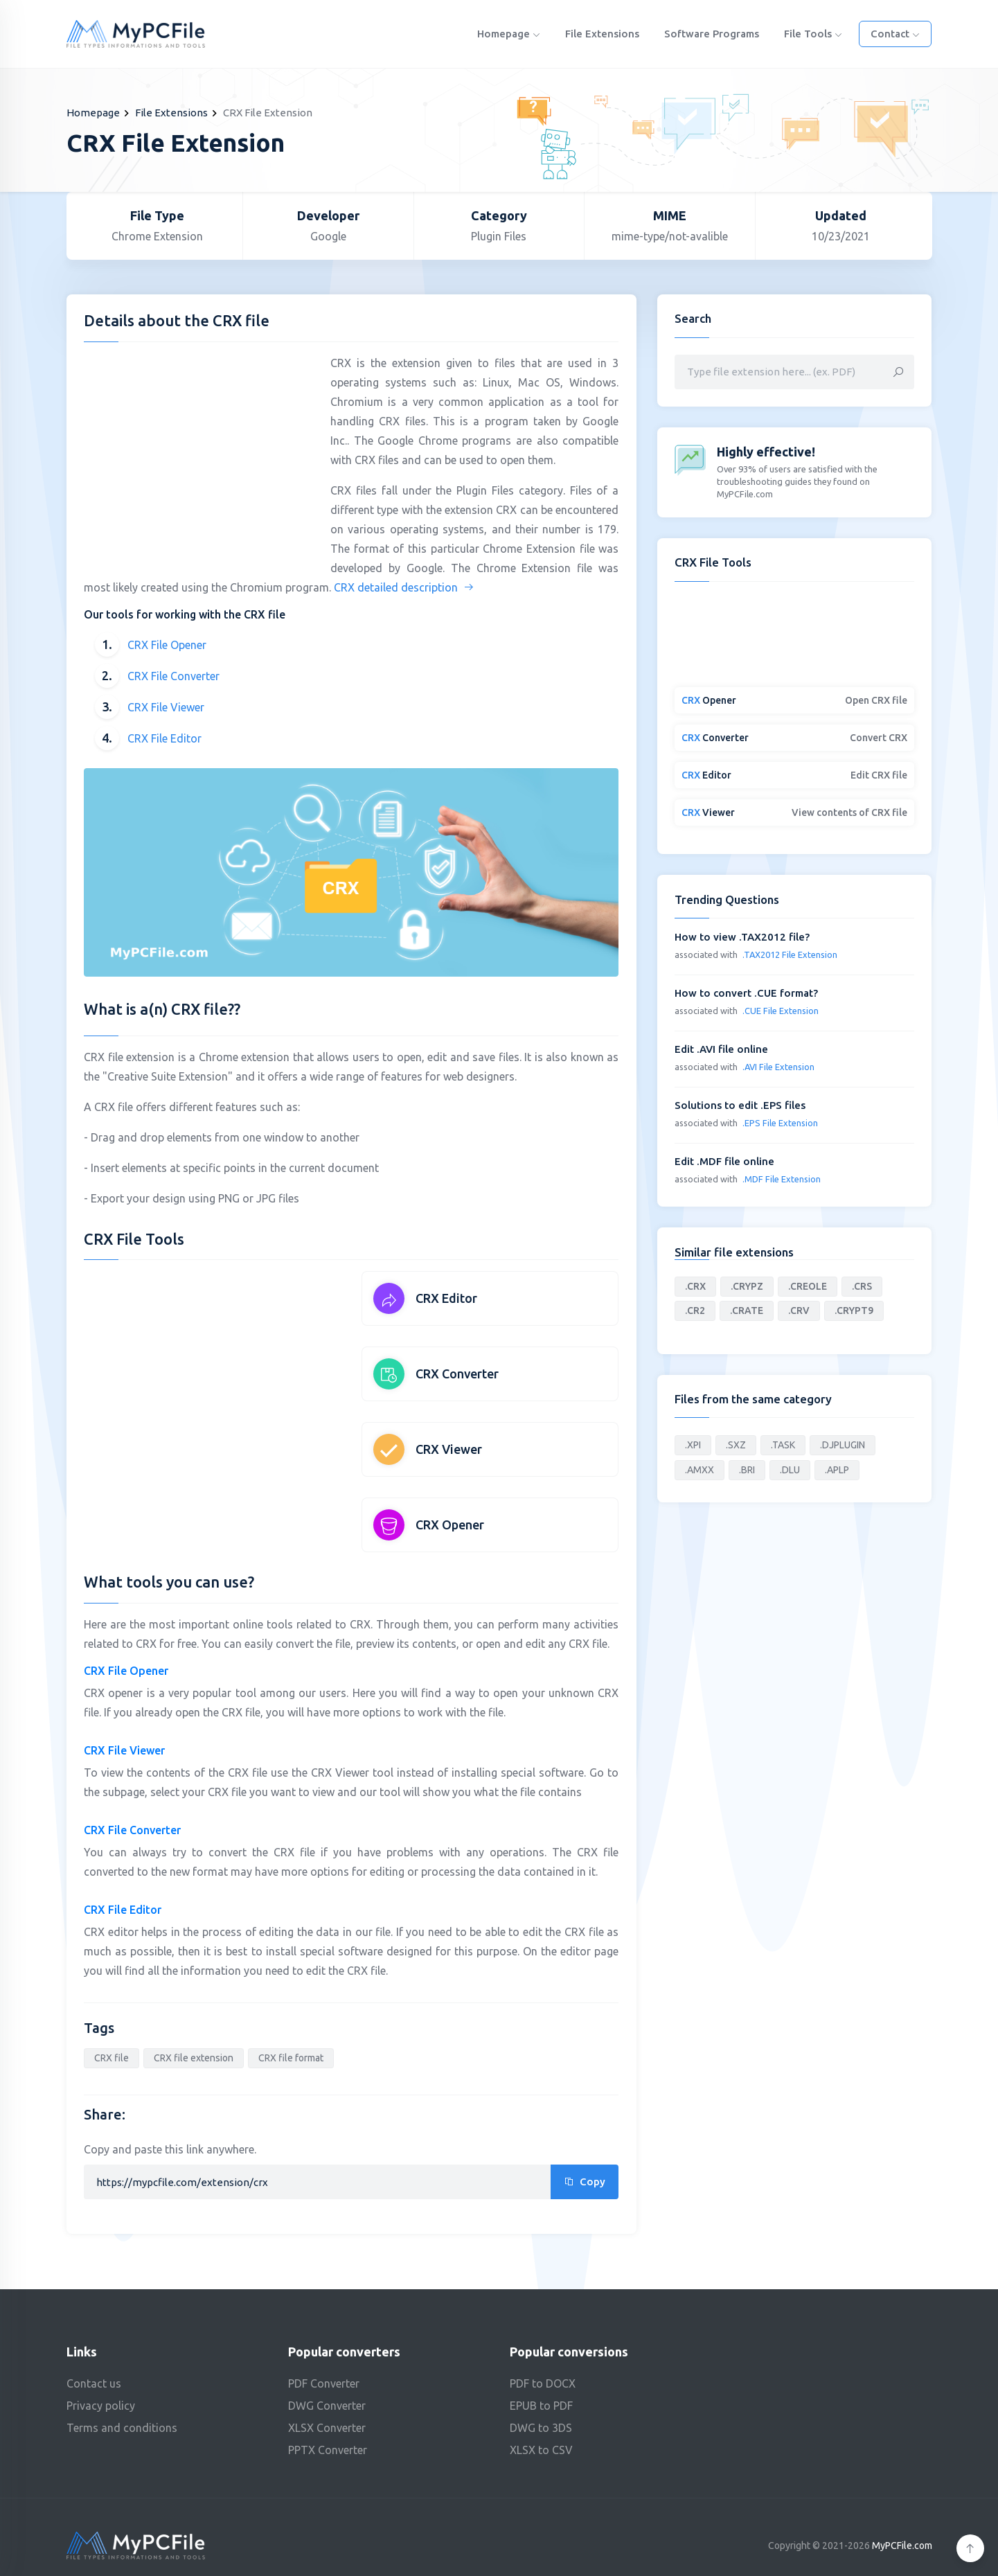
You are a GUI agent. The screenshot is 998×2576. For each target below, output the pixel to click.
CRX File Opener (166, 645)
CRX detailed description (404, 587)
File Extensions (602, 33)
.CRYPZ (747, 1286)
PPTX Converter (327, 2450)
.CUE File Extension (780, 1010)
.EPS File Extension (780, 1123)
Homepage (508, 33)
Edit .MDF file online (724, 1161)
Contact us (93, 2383)
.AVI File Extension (778, 1067)
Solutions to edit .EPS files (740, 1105)
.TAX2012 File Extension (789, 954)
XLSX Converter (327, 2428)
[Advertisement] (200, 450)
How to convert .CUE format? (746, 993)
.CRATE (746, 1310)
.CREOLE (807, 1286)
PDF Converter (323, 2383)
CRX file (111, 2057)
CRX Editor (446, 1298)
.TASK (783, 1444)
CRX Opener (450, 1524)
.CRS (862, 1286)
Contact (895, 33)
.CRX (695, 1286)
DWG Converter (327, 2405)
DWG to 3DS (541, 2428)
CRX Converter (457, 1373)
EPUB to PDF (541, 2405)
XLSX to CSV (541, 2450)
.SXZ (736, 1444)
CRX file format (290, 2057)
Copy (584, 2181)
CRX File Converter (173, 676)
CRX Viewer (449, 1449)
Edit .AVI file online (721, 1049)
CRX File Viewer (165, 707)
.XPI (693, 1444)
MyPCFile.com (902, 2545)
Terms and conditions (121, 2428)
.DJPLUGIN (842, 1444)
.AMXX (699, 1469)
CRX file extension (193, 2057)
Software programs (711, 33)
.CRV (799, 1310)
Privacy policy (100, 2405)
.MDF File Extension (781, 1179)
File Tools (813, 33)
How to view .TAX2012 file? (742, 937)
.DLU (790, 1469)
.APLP (837, 1469)
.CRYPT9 (854, 1310)
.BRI (747, 1469)
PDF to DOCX (543, 2383)
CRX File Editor (164, 738)
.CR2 (695, 1310)
